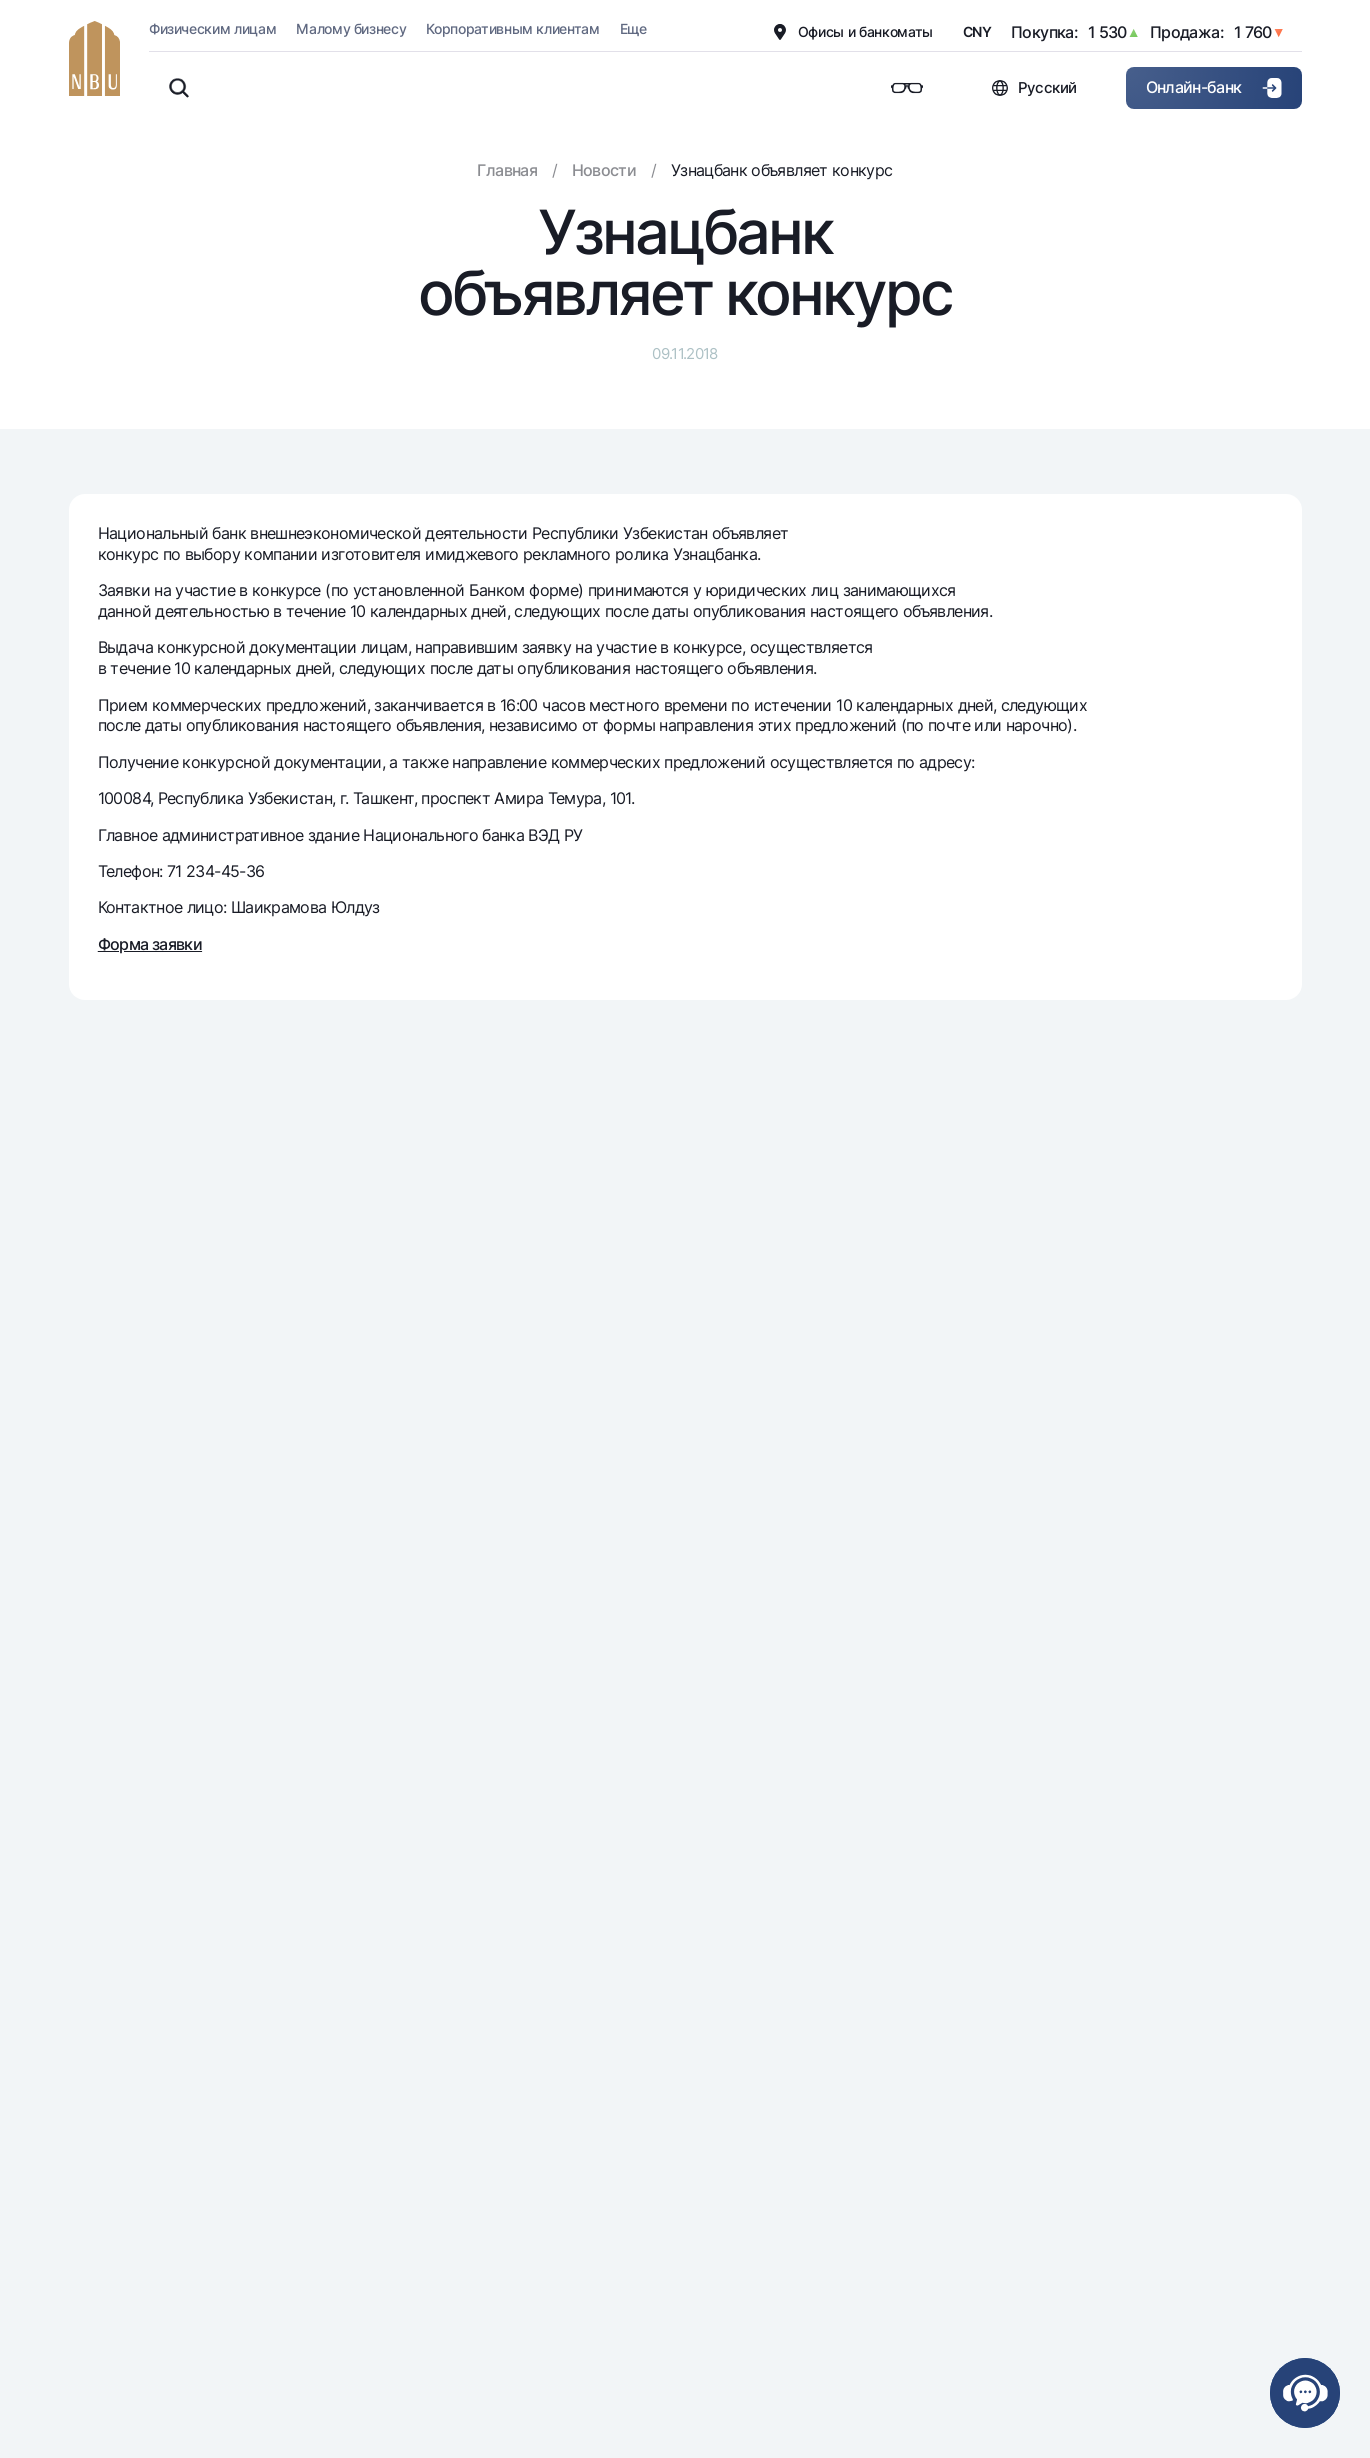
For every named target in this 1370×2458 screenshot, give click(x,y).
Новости (604, 170)
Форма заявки (150, 944)
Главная (507, 170)
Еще (633, 28)
